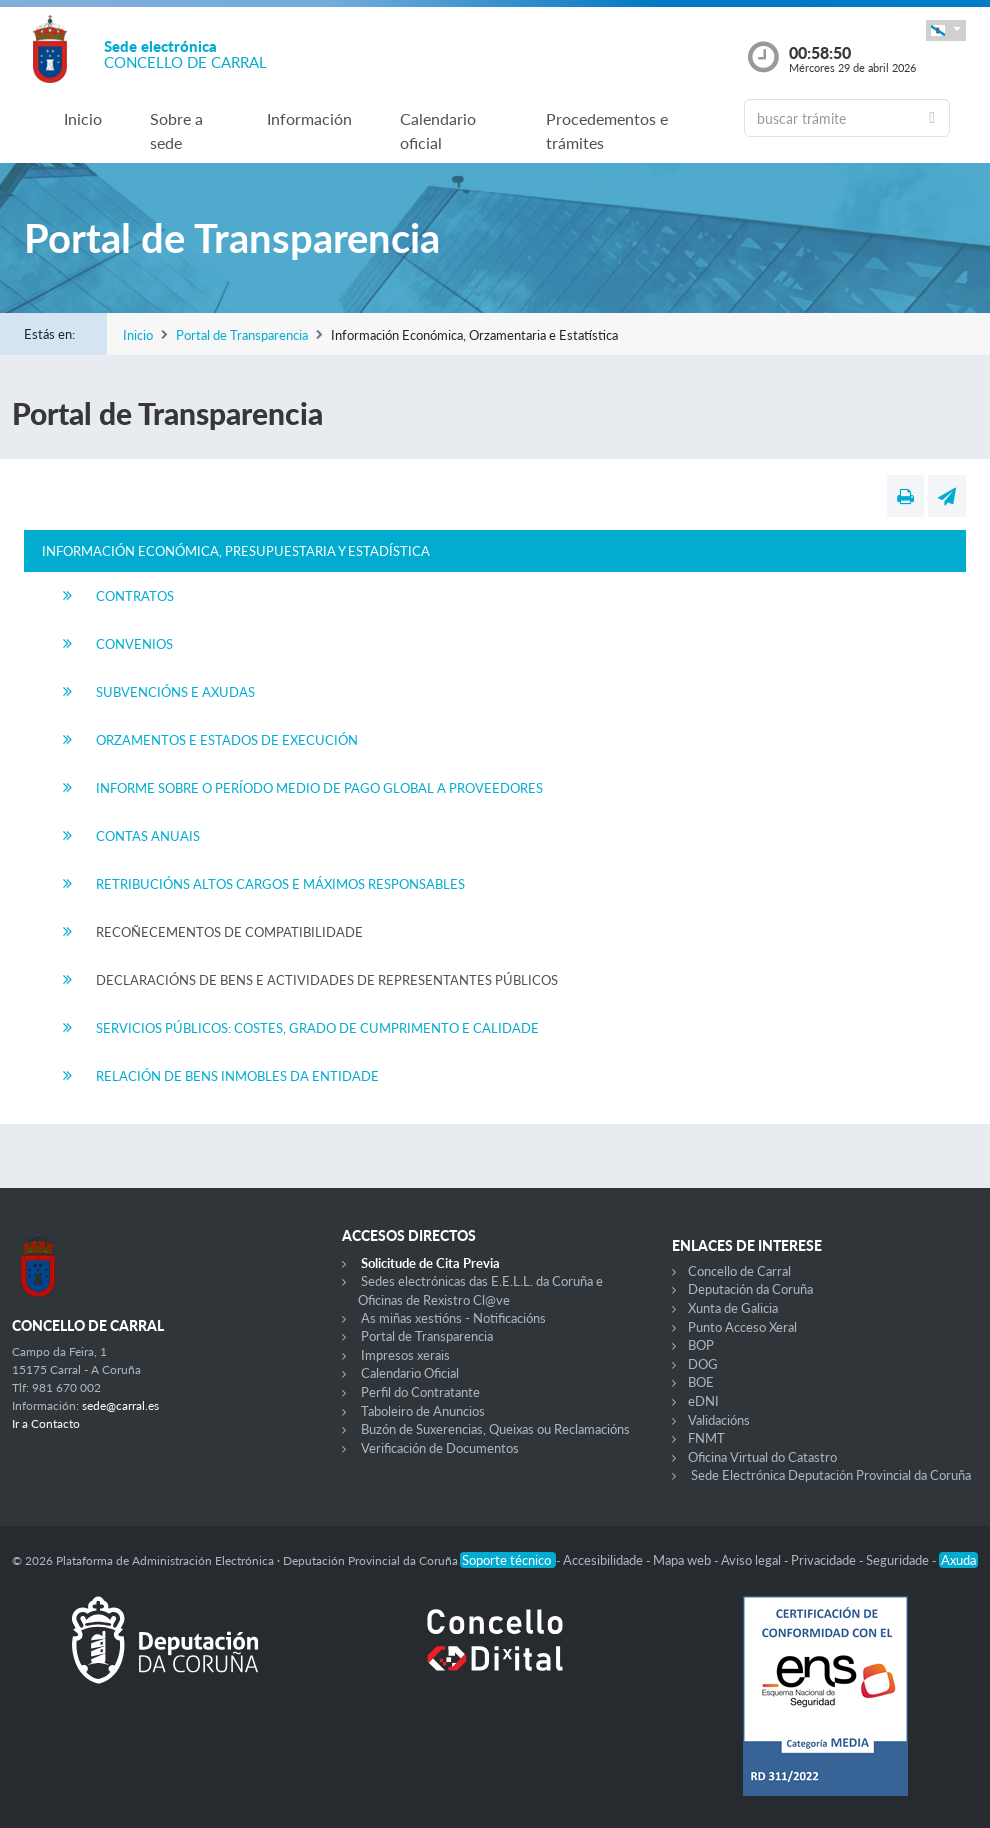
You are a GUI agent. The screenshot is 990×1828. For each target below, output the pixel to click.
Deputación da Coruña (750, 1289)
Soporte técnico (508, 1560)
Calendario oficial (438, 130)
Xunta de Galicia (733, 1308)
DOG (703, 1364)
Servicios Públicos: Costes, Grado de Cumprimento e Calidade (317, 1028)
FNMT (706, 1438)
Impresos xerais (405, 1355)
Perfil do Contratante (420, 1392)
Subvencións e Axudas (175, 692)
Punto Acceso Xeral (742, 1327)
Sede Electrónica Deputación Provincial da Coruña (831, 1475)
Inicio (83, 118)
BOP (701, 1345)
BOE (701, 1382)
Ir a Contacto (46, 1423)
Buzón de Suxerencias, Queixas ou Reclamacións (495, 1429)
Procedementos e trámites (607, 130)
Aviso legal (752, 1560)
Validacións (719, 1420)
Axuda (958, 1560)
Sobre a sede (176, 130)
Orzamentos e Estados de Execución (227, 740)
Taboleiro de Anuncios (423, 1411)
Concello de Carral (739, 1271)
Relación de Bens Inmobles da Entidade (237, 1076)
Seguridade (899, 1560)
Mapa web (683, 1560)
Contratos (135, 596)
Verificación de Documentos (440, 1448)
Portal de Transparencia (242, 335)
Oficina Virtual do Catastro (762, 1457)
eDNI (703, 1401)
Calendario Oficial (410, 1373)
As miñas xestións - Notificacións (453, 1318)
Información (309, 118)
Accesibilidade (604, 1560)
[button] (946, 30)
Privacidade (825, 1560)
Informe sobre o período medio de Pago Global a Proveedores (319, 788)
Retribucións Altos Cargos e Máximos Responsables (280, 884)
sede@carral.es (120, 1405)
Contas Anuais (148, 836)
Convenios (134, 644)
